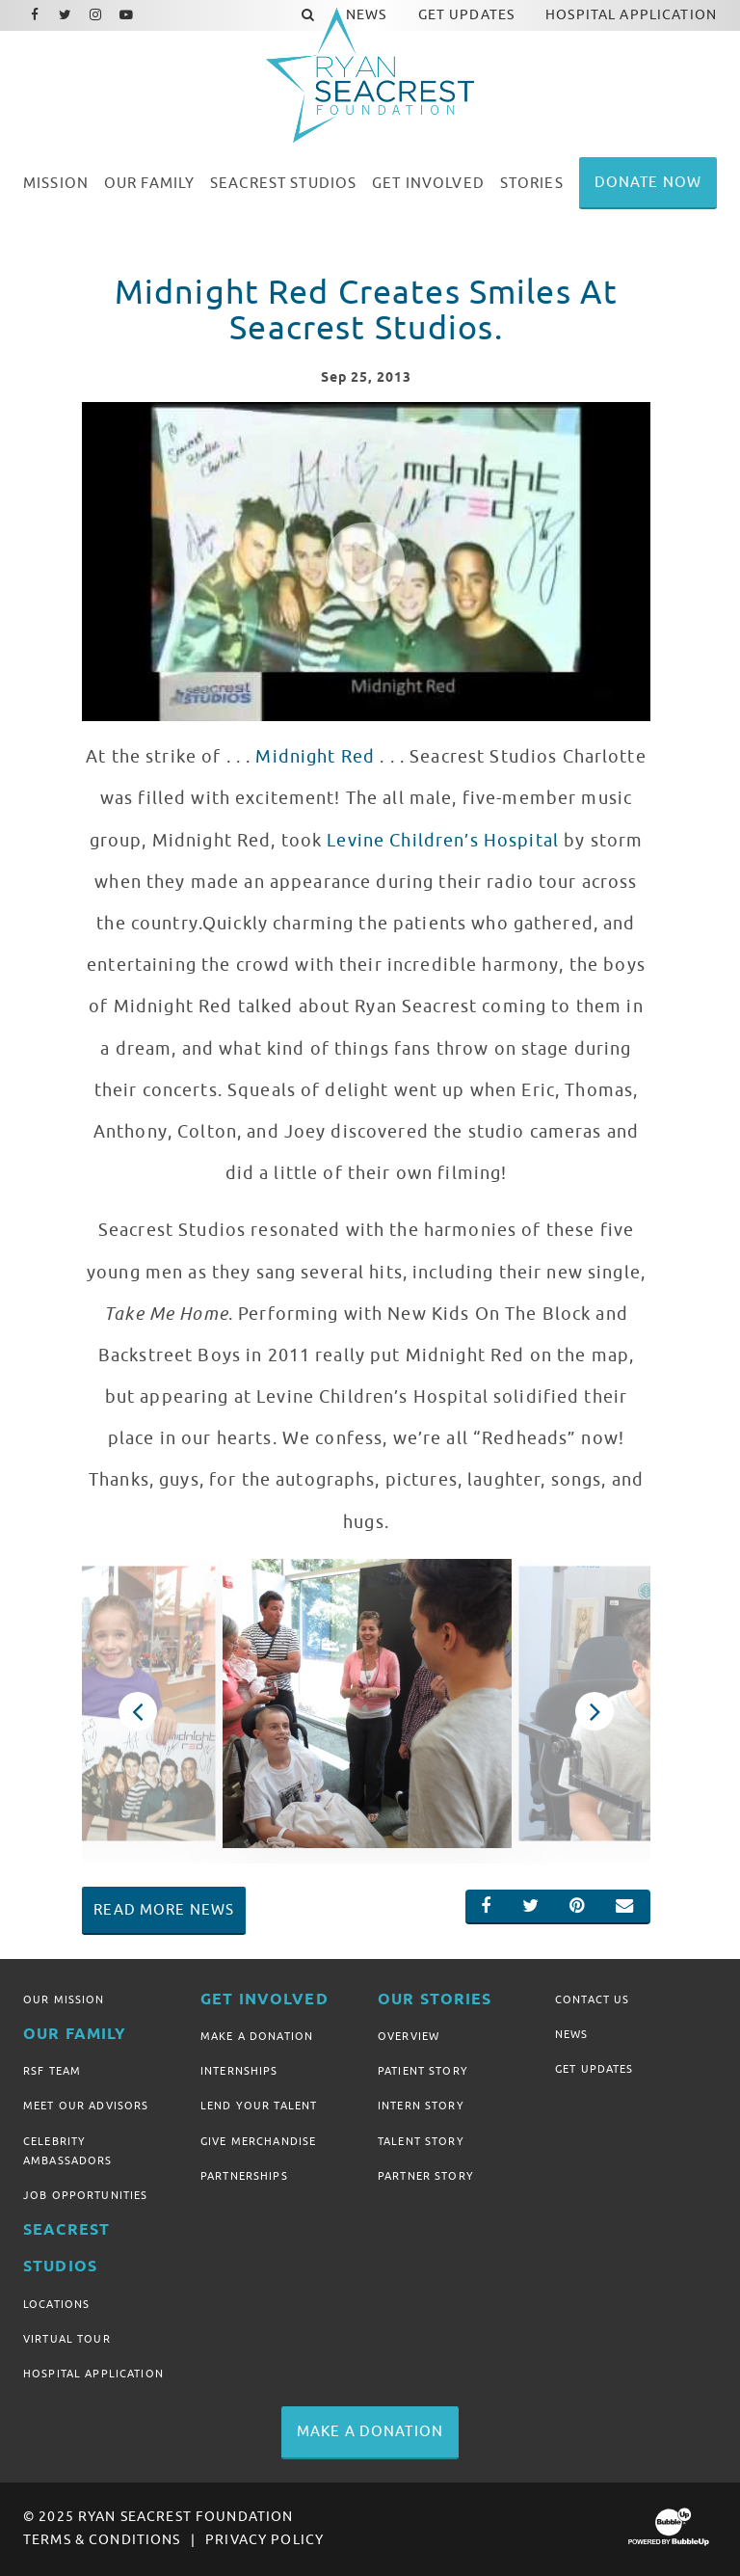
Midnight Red (315, 756)
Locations (56, 2304)
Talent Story (421, 2141)
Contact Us (592, 1999)
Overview (408, 2036)
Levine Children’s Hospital (443, 840)
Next (594, 1711)
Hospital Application (93, 2373)
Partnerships (244, 2176)
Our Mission (64, 1999)
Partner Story (426, 2176)
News (572, 2034)
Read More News (163, 1909)
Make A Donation (256, 2036)
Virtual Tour (67, 2339)
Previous (137, 1711)
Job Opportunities (85, 2195)
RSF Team (52, 2071)
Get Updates (594, 2069)
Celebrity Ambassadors (68, 2150)
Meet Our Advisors (85, 2105)
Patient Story (423, 2071)
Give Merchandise (258, 2141)
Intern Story (421, 2105)
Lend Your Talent (258, 2105)
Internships (239, 2071)
